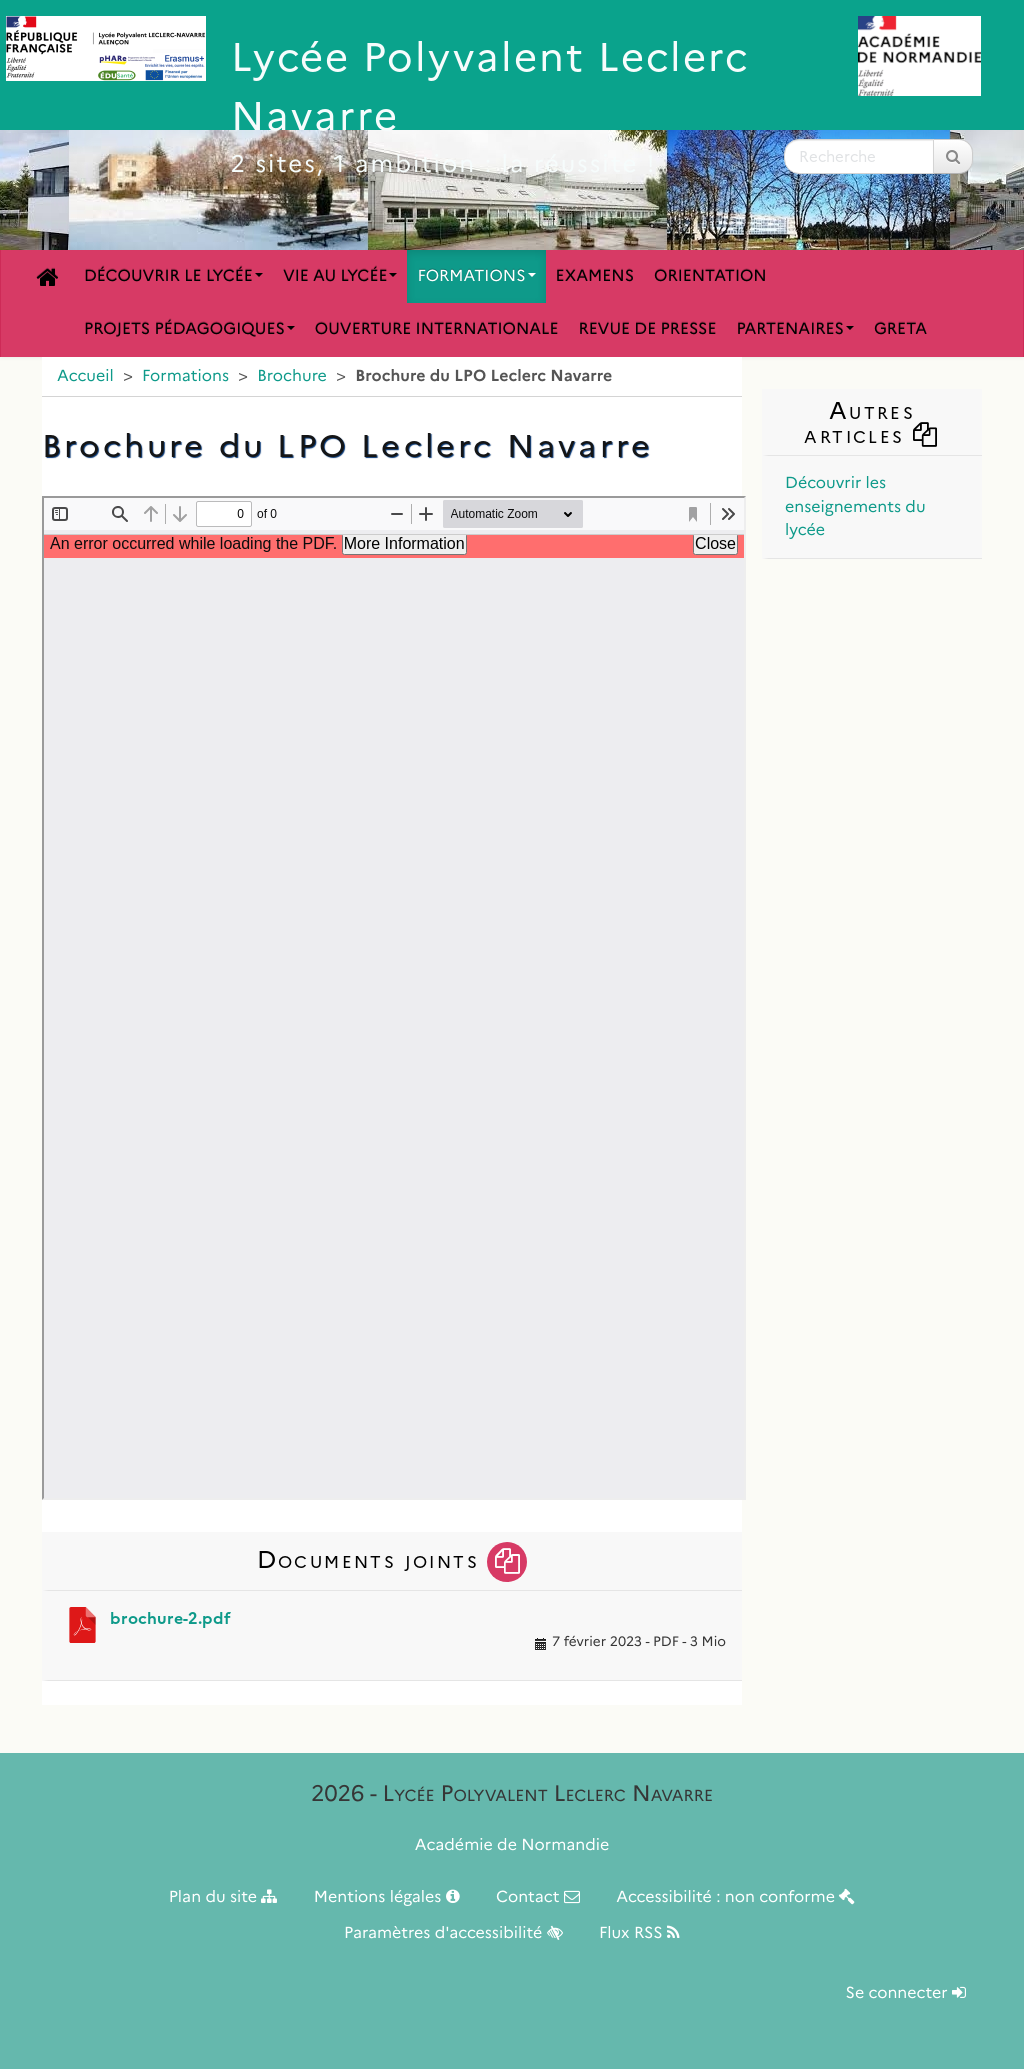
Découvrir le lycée (173, 276)
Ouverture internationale (437, 329)
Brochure (292, 376)
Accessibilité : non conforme (735, 1897)
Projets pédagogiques (189, 329)
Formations (476, 276)
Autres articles (871, 422)
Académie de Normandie (512, 1845)
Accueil (85, 376)
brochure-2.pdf (170, 1618)
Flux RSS (639, 1933)
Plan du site (223, 1897)
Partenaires (795, 329)
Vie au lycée (340, 276)
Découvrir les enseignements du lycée (855, 507)
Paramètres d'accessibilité (453, 1933)
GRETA (900, 329)
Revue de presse (647, 329)
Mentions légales (387, 1897)
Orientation (710, 276)
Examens (595, 276)
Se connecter (906, 1993)
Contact (538, 1897)
